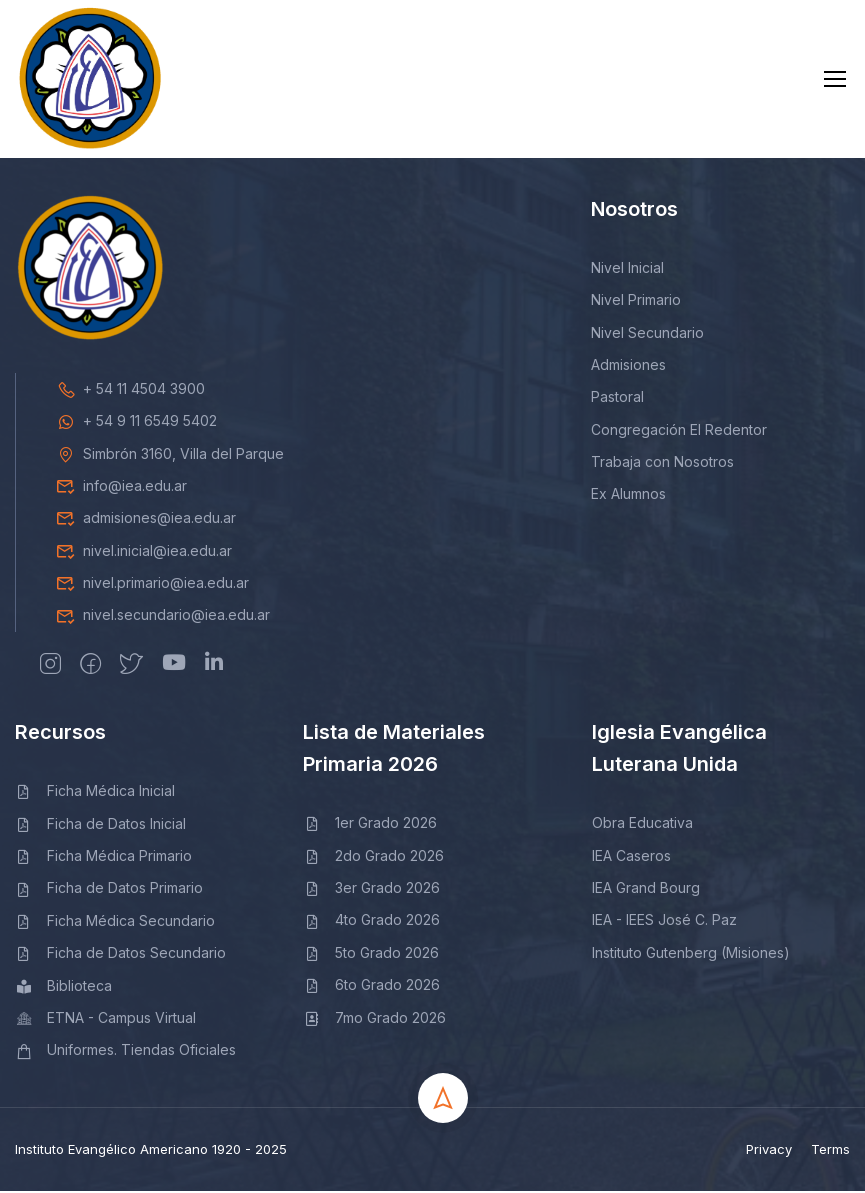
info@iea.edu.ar (121, 487)
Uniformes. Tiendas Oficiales (125, 1052)
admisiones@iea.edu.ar (146, 520)
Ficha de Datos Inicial (100, 825)
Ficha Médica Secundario (115, 922)
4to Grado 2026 (371, 922)
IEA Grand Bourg (646, 890)
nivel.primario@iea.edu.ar (152, 585)
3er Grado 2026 (371, 890)
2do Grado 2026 (373, 857)
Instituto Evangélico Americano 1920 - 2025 (151, 1151)
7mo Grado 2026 (374, 1019)
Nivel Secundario (647, 334)
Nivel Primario (636, 302)
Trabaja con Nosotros (662, 464)
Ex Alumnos (628, 496)
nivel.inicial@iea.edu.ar (144, 552)
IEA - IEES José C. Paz (664, 922)
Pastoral (617, 399)
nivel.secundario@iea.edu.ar (163, 617)
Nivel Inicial (627, 269)
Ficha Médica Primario (103, 858)
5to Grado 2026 (371, 954)
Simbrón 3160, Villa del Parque (170, 455)
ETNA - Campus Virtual (105, 1020)
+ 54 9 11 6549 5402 (136, 423)
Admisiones (628, 366)
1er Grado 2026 (370, 825)
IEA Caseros (631, 857)
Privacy (769, 1151)
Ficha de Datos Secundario (120, 955)
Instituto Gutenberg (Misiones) (691, 954)
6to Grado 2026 (371, 987)
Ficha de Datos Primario (109, 890)
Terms (830, 1151)
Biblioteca (63, 987)
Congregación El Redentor (679, 431)
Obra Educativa (642, 825)
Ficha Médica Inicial (95, 793)
